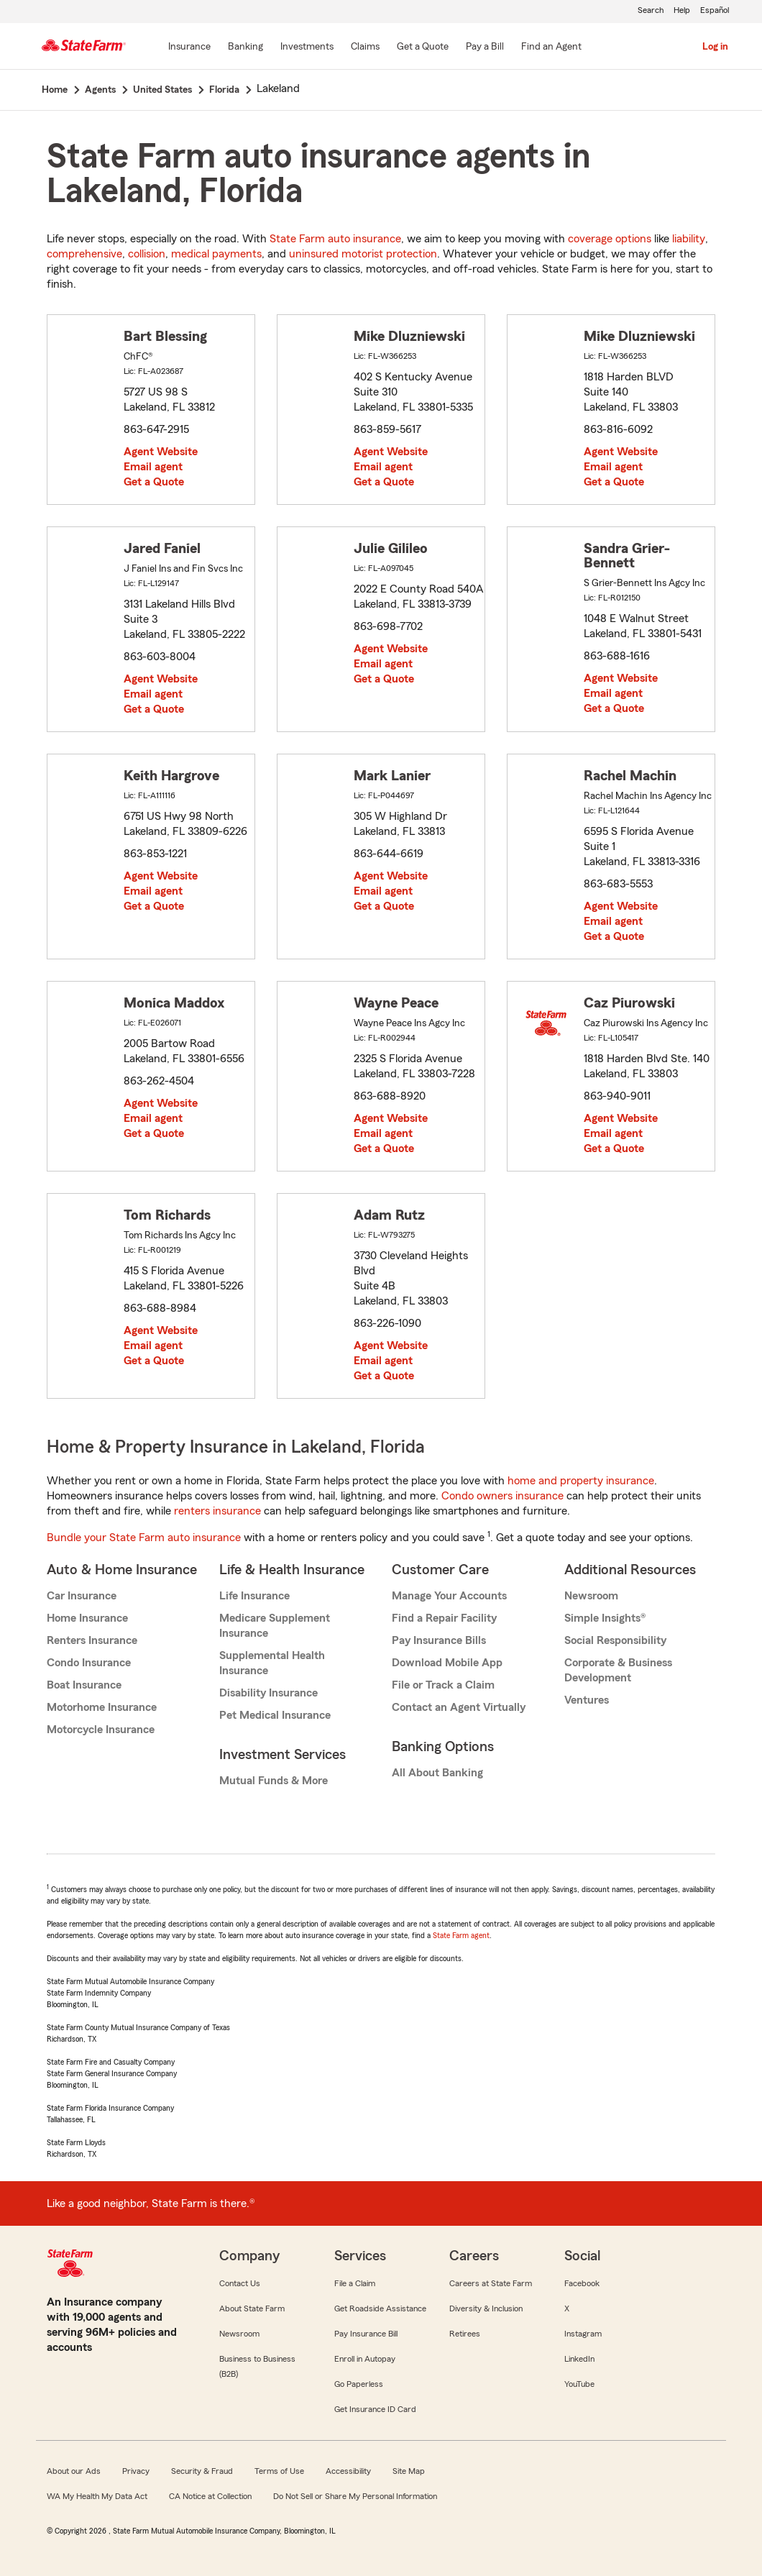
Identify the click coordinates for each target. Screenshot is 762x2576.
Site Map (409, 2471)
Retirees (464, 2333)
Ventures (586, 1700)
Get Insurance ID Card (375, 2409)
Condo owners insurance (502, 1496)
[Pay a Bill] (484, 47)
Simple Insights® (605, 1618)
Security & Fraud (202, 2471)
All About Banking (437, 1772)
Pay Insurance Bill (366, 2333)
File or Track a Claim (443, 1685)
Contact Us (239, 2283)
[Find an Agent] (551, 47)
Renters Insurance (92, 1640)
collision (146, 254)
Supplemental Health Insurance (272, 1663)
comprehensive (84, 254)
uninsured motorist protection (363, 254)
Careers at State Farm (490, 2283)
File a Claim (354, 2283)
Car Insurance (81, 1596)
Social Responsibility (615, 1640)
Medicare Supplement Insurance (274, 1625)
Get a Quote (154, 482)
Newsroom (591, 1596)
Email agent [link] (153, 466)
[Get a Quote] (422, 47)
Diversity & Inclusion (486, 2308)
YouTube (579, 2384)
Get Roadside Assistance (380, 2308)
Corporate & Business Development (618, 1670)
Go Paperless (358, 2384)
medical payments (216, 254)
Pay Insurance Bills (439, 1640)
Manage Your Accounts (449, 1596)
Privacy (136, 2471)
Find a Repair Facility (444, 1618)
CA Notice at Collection (210, 2496)
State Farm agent (461, 1935)
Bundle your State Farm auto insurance (144, 1537)
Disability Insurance (268, 1693)
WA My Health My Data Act (97, 2496)
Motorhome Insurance (102, 1707)
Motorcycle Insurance (101, 1729)
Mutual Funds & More (273, 1780)
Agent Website (161, 451)
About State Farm (252, 2308)
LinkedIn (579, 2359)
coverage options (609, 239)
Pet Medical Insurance (275, 1715)
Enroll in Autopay (364, 2359)
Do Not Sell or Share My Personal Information (355, 2496)
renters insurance (217, 1511)
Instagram (583, 2333)
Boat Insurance (84, 1685)
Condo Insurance (89, 1662)
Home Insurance (87, 1618)
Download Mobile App (447, 1662)
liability (688, 239)
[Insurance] (189, 47)
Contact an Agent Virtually (458, 1707)
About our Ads (74, 2471)
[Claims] (365, 47)
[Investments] (307, 47)
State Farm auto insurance (335, 239)
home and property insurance (581, 1480)
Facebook (582, 2283)
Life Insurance (254, 1596)
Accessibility (348, 2471)
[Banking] (245, 47)
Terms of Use (279, 2471)
